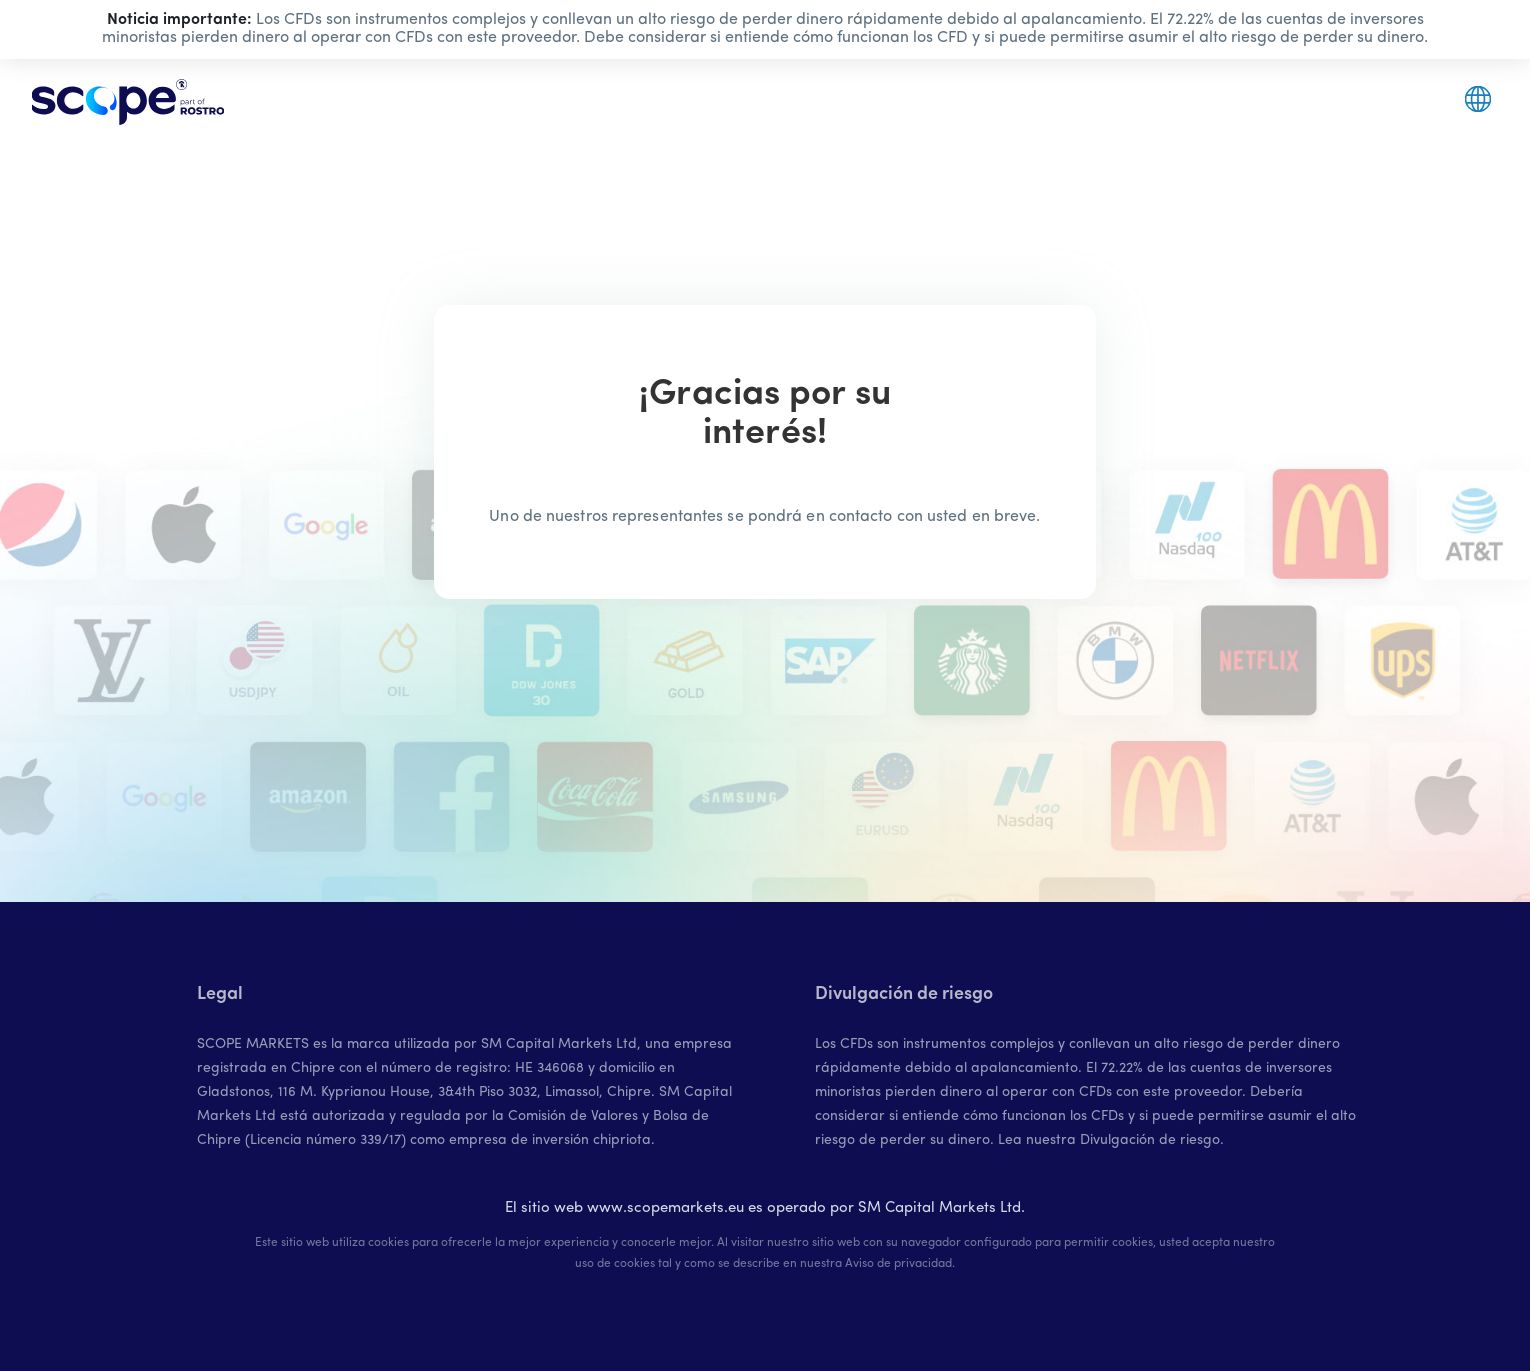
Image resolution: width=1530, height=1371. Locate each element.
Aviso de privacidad (898, 1264)
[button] (1478, 99)
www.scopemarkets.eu (665, 1208)
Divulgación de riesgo (1150, 1140)
